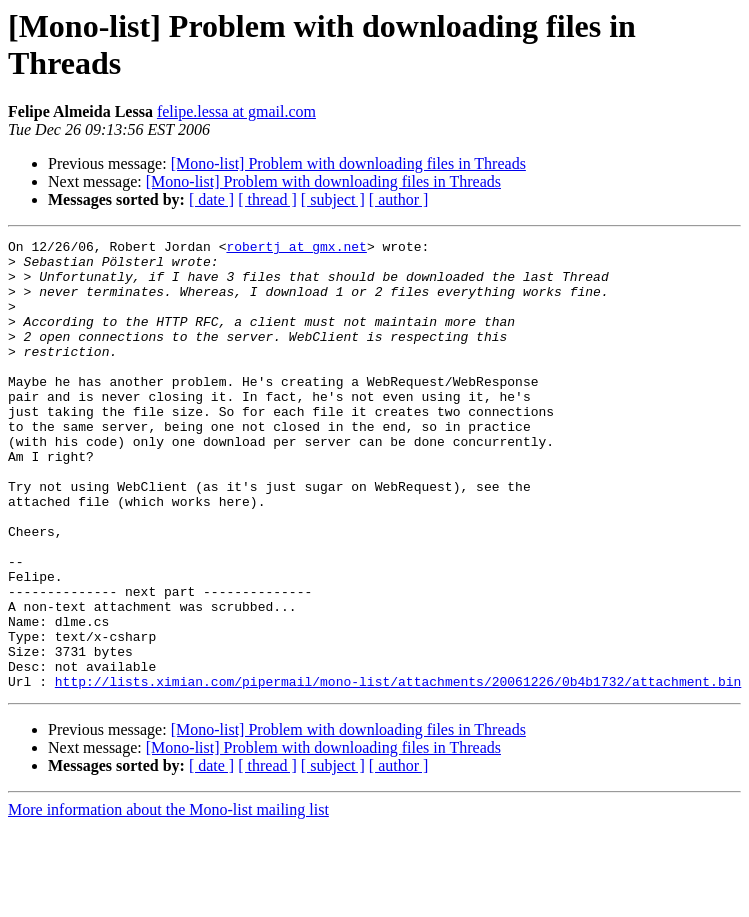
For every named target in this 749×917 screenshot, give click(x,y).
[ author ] (399, 199)
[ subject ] (333, 199)
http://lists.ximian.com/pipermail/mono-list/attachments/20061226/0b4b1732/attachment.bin (398, 771)
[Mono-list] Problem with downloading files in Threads (348, 163)
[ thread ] (267, 199)
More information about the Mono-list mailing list (168, 899)
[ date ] (211, 199)
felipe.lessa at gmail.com (236, 111)
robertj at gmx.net (296, 249)
